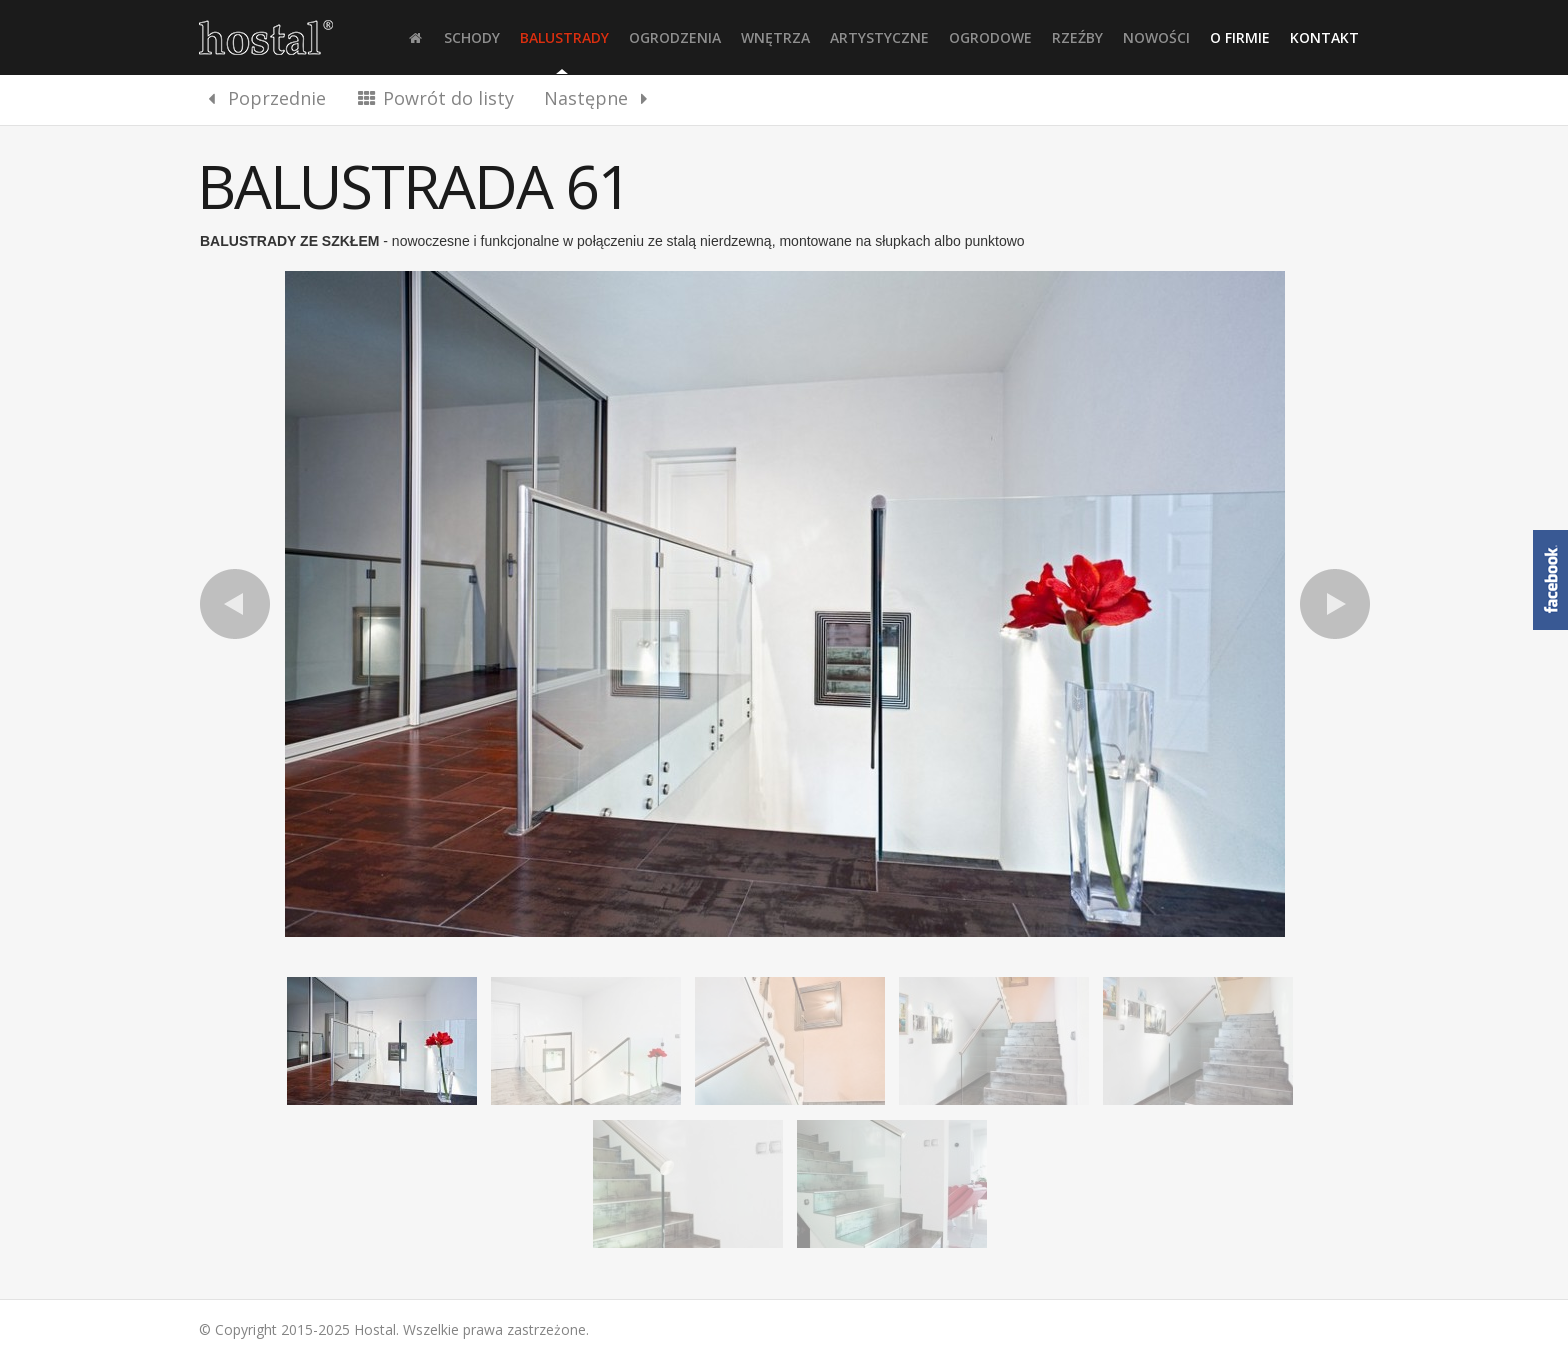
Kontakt (1324, 37)
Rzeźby (1077, 37)
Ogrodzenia (675, 37)
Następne (600, 98)
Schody (472, 37)
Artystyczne (879, 37)
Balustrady (564, 37)
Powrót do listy (435, 98)
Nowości (1156, 37)
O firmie (1240, 37)
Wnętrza (775, 37)
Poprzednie (263, 98)
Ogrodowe (990, 37)
